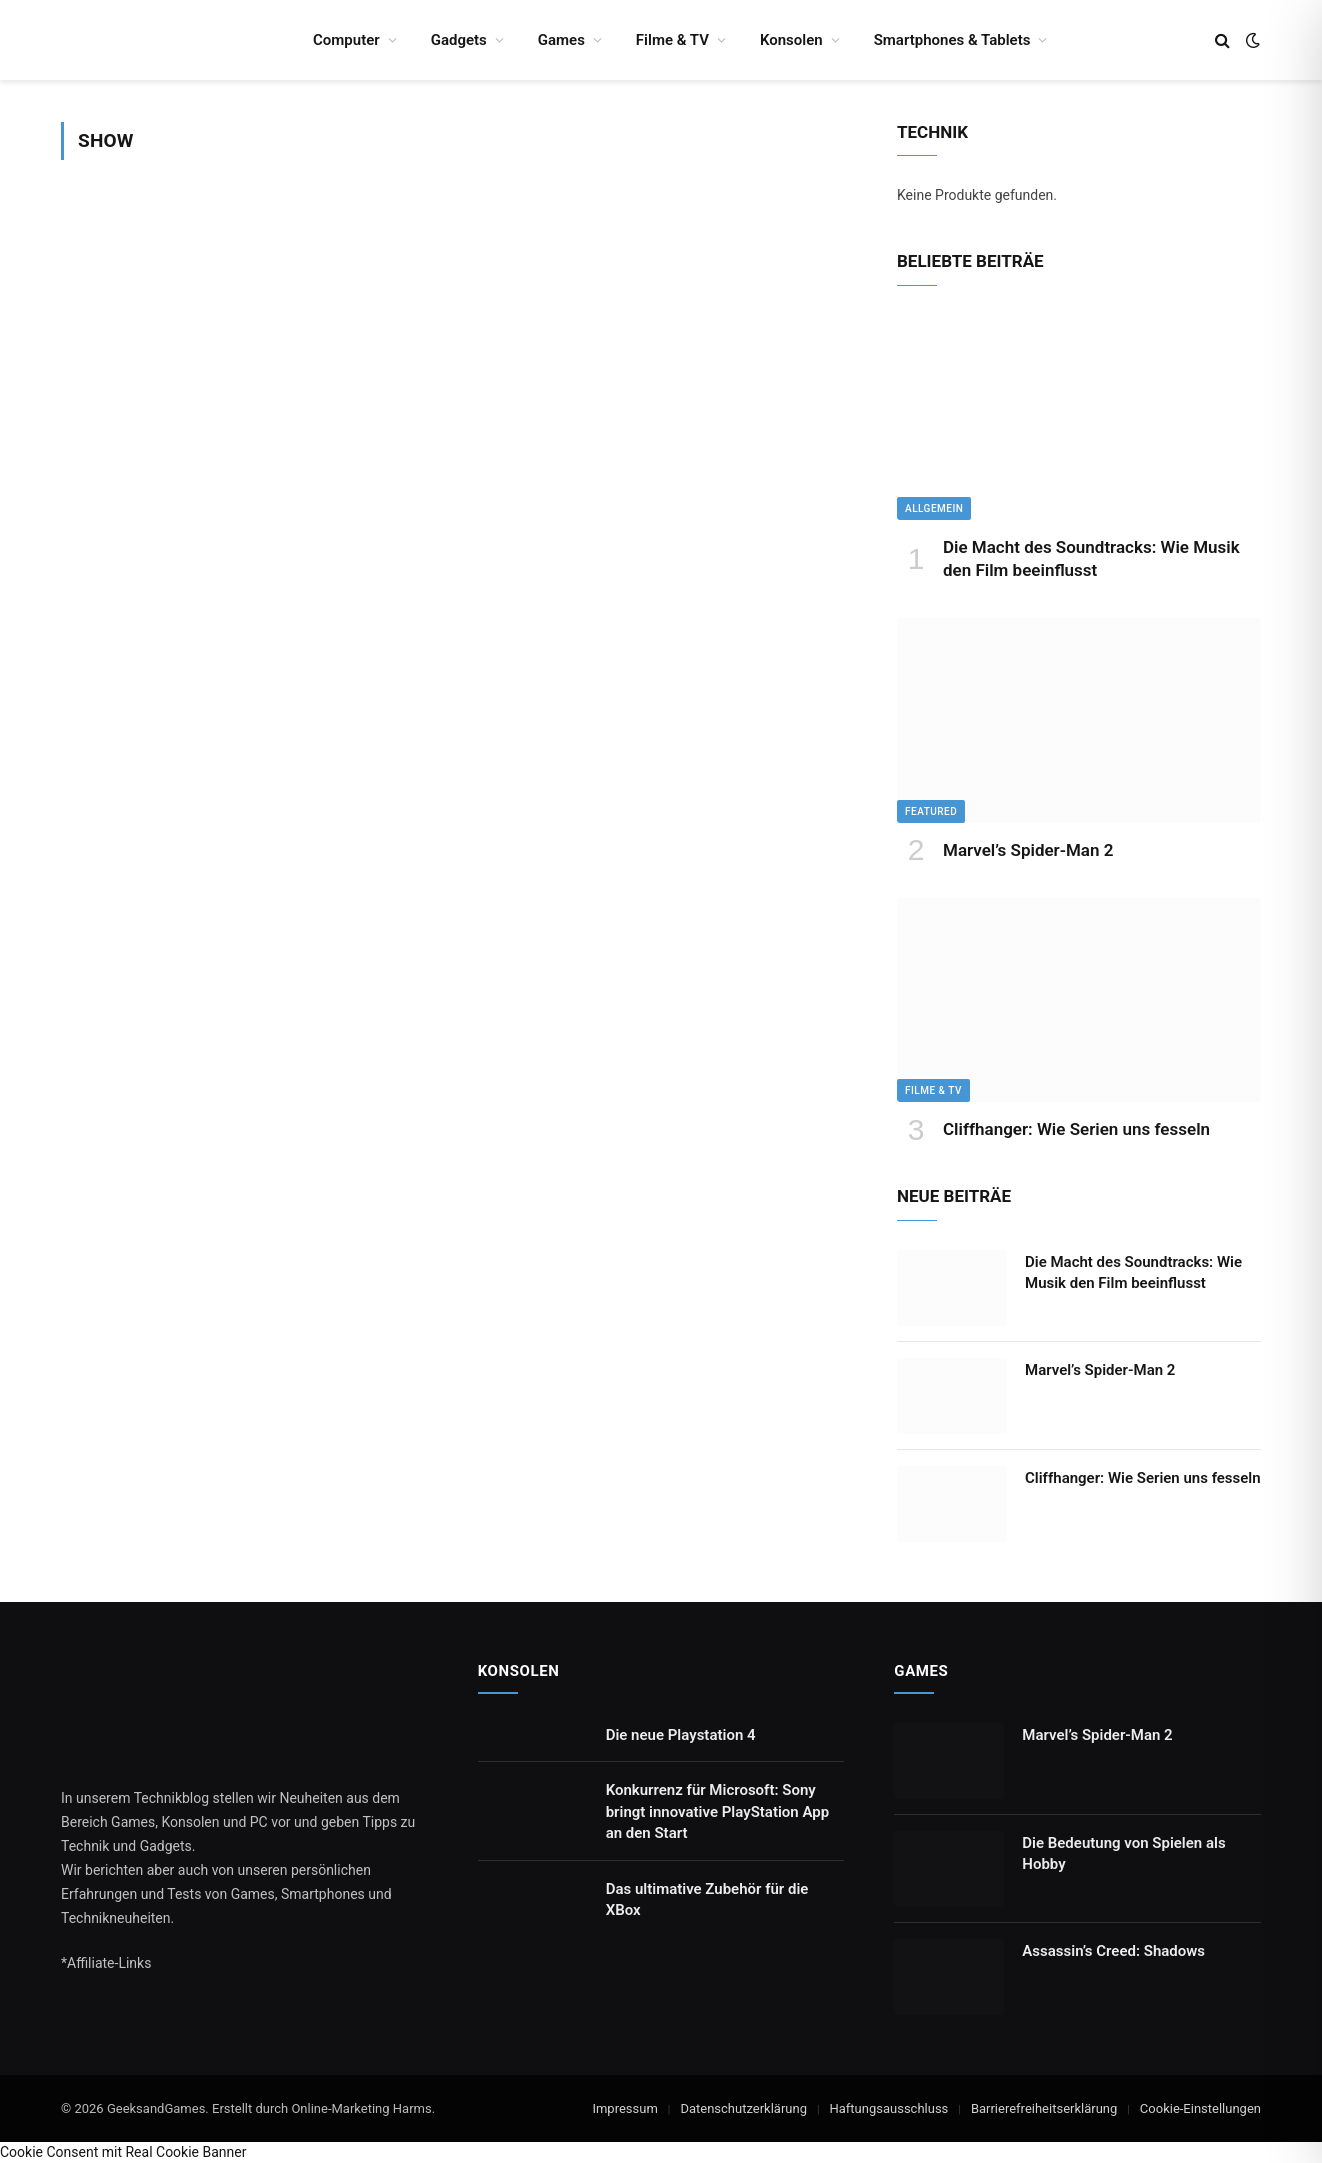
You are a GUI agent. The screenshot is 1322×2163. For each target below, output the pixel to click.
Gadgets (459, 40)
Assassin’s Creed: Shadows (1113, 1951)
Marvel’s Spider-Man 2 (1028, 850)
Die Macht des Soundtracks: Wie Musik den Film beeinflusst (1091, 558)
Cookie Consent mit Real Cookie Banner (123, 2152)
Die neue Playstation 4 (681, 1735)
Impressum (624, 2108)
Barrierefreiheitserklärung (1044, 2108)
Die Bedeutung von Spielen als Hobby (1123, 1853)
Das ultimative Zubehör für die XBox (707, 1899)
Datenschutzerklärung (743, 2108)
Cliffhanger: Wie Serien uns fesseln (1076, 1129)
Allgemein (934, 508)
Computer (346, 40)
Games (561, 40)
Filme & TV (672, 40)
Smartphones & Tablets (952, 40)
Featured (931, 811)
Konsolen (791, 40)
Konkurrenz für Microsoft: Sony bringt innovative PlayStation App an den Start (717, 1811)
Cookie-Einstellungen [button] (1200, 2108)
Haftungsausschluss (888, 2108)
